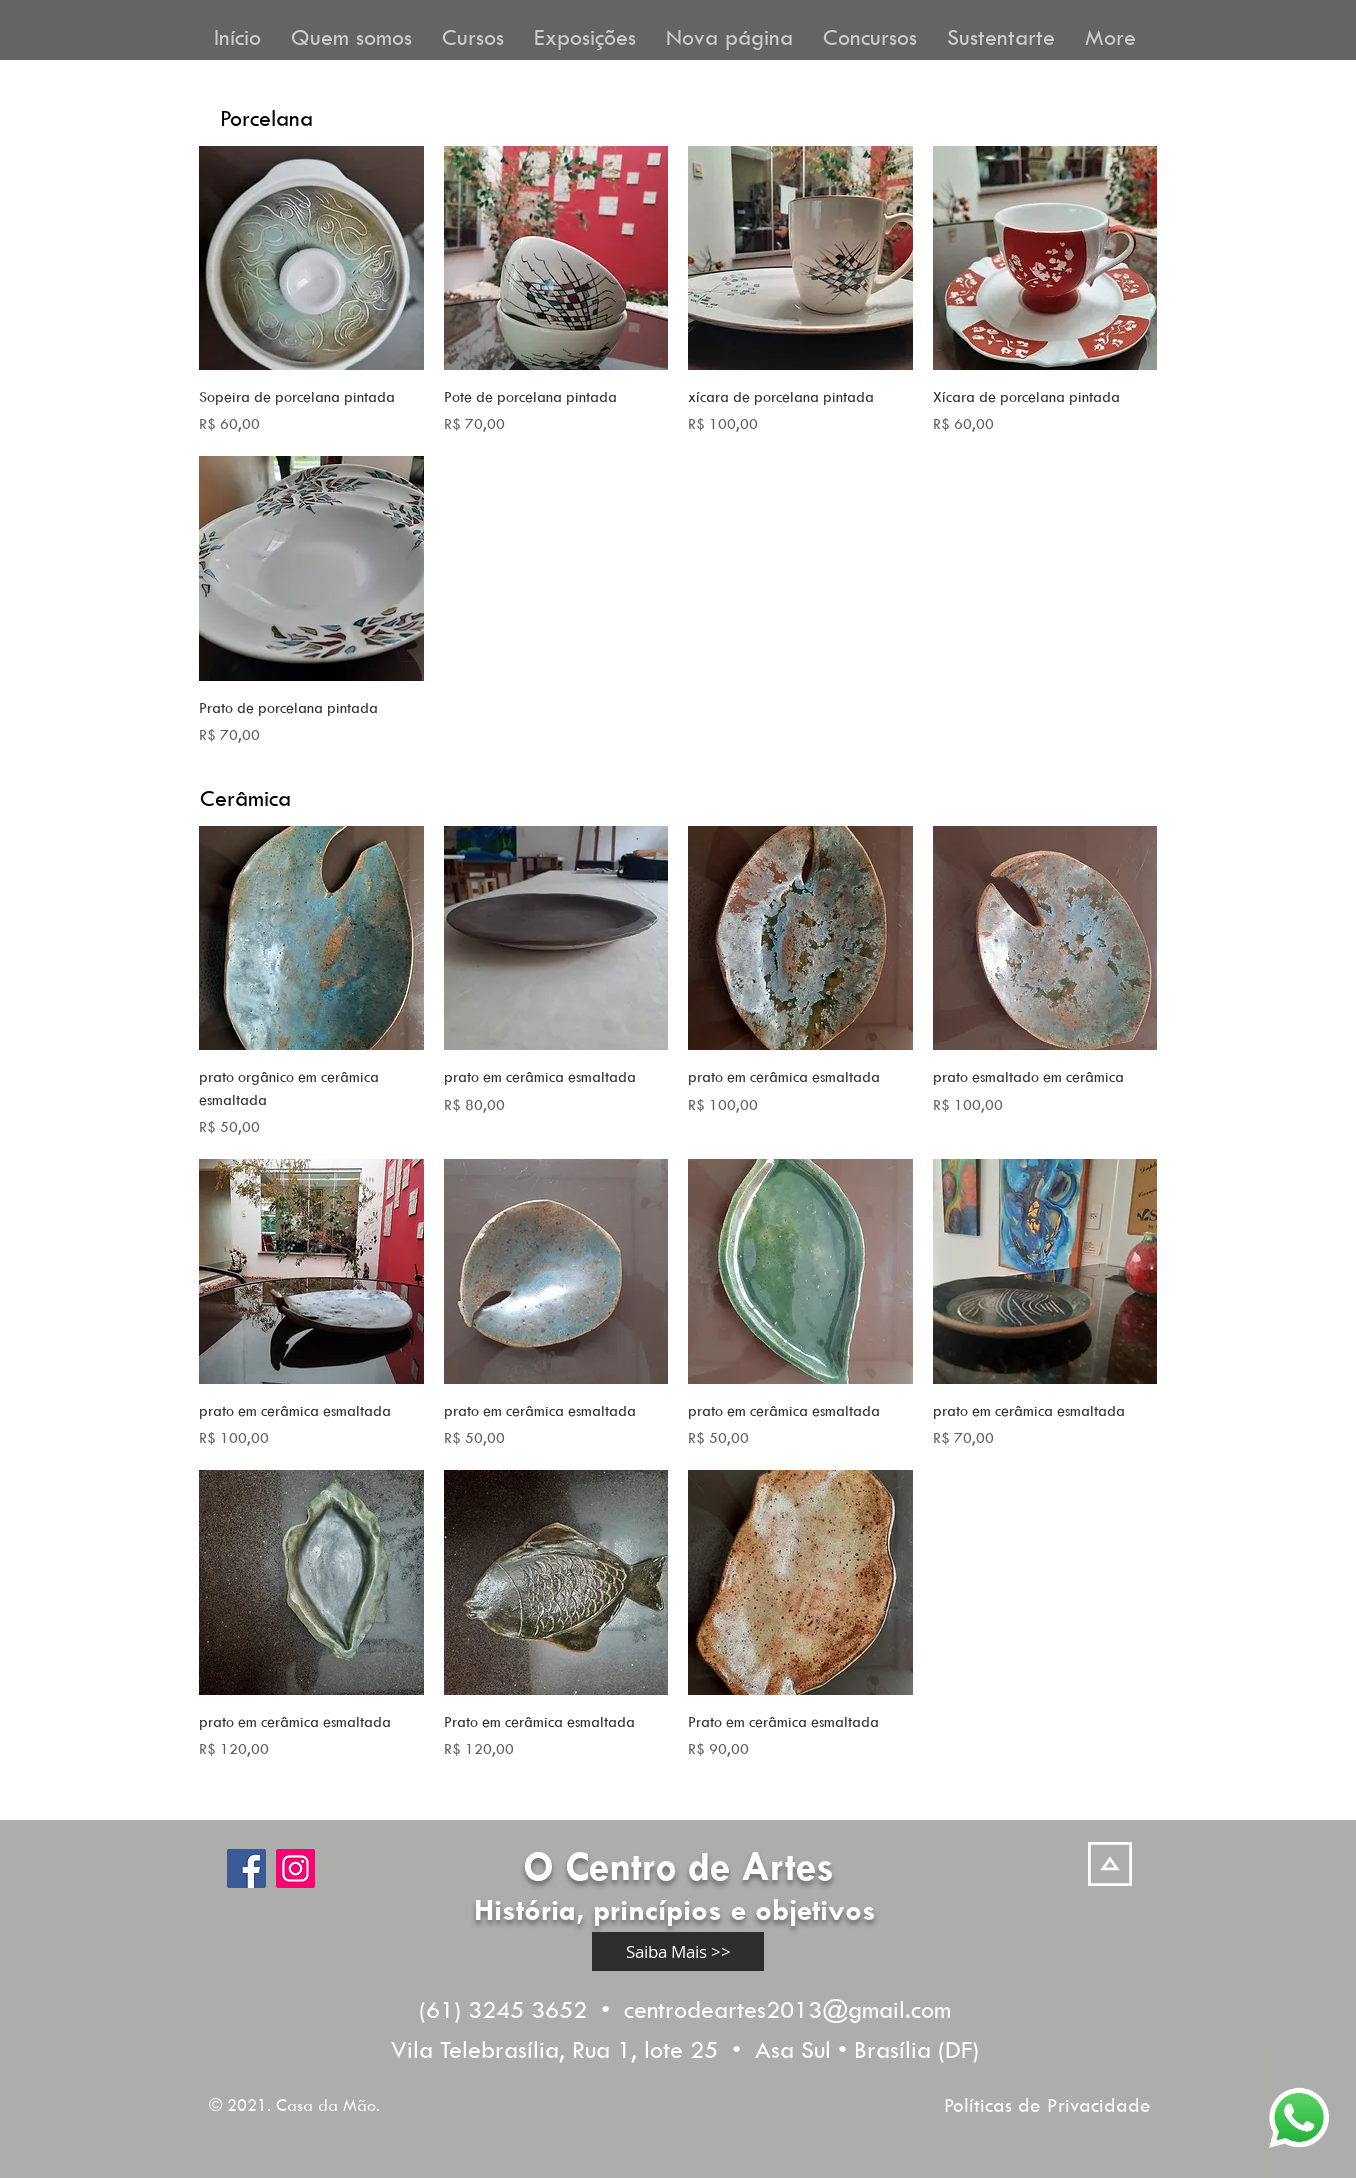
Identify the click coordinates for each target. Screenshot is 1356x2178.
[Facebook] (246, 1868)
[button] (351, 35)
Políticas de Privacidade (1047, 2105)
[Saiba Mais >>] (678, 1951)
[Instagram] (295, 1868)
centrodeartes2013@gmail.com (787, 2009)
